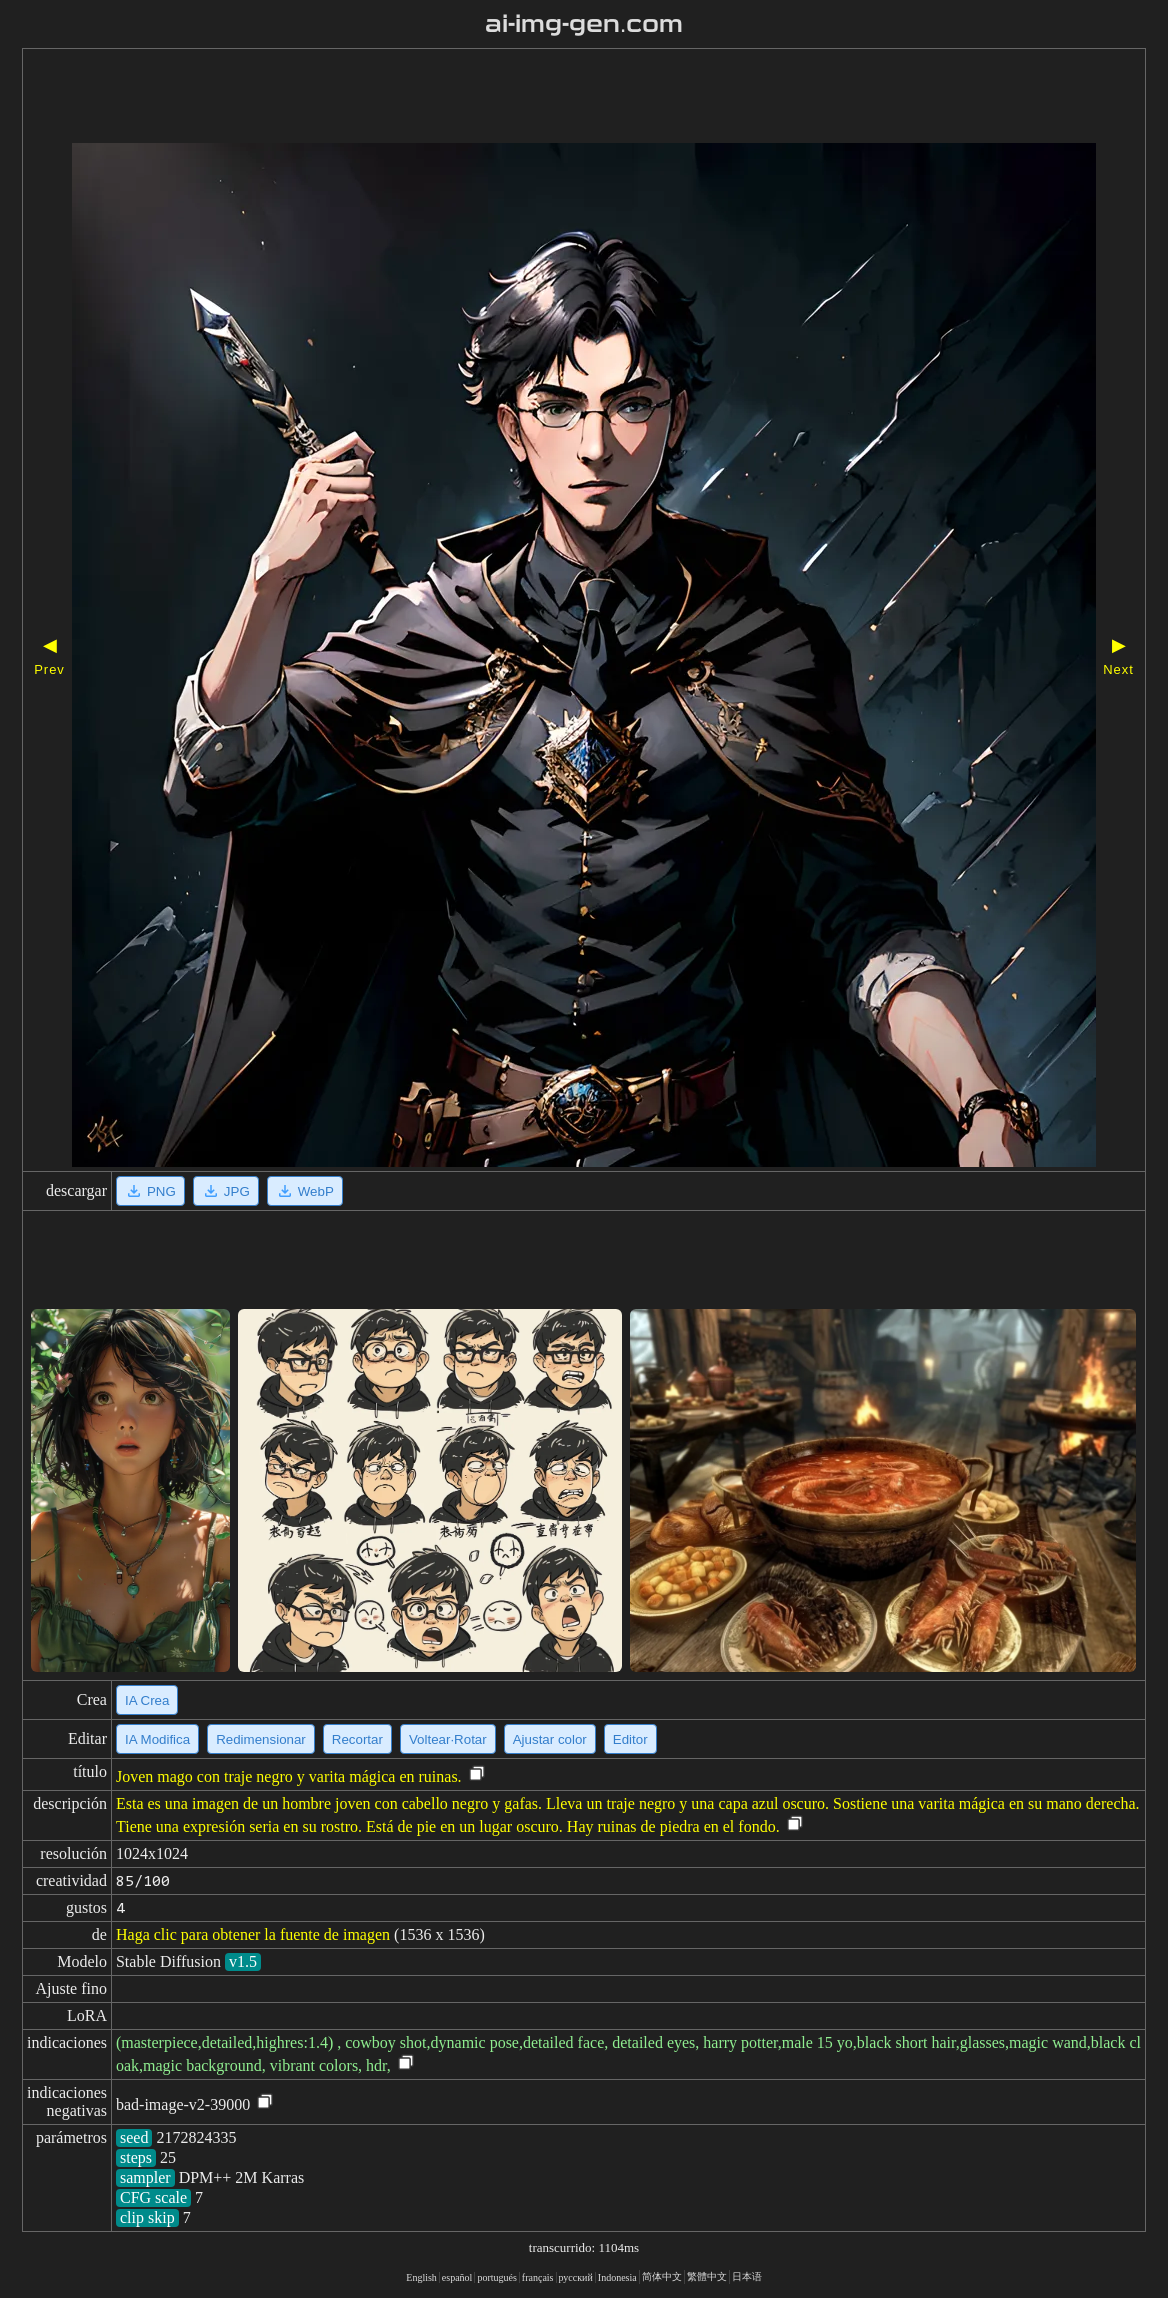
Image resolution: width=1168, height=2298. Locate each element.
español (457, 2277)
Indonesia (617, 2277)
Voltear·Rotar (448, 1739)
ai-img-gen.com (584, 24)
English (421, 2277)
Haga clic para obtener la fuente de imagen (253, 1934)
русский (576, 2277)
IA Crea (147, 1700)
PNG (150, 1191)
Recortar (357, 1739)
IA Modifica (157, 1739)
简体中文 (662, 2276)
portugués (496, 2277)
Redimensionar (261, 1739)
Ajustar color (550, 1739)
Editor (630, 1739)
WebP (305, 1191)
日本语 (747, 2276)
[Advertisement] (527, 98)
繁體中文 (707, 2276)
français (538, 2277)
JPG (226, 1191)
